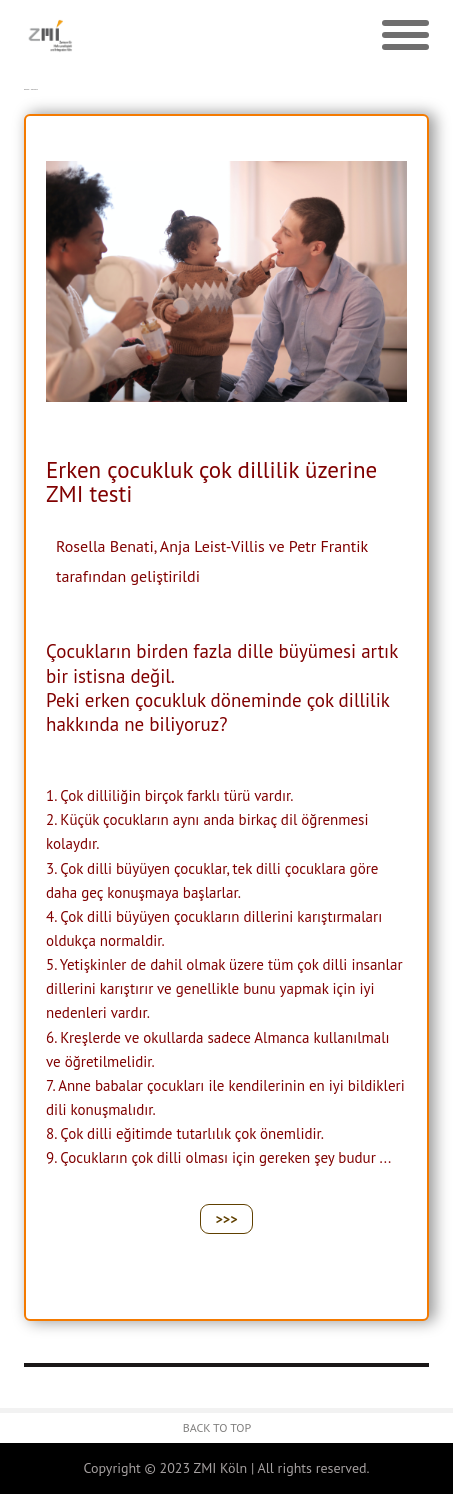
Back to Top (217, 1427)
